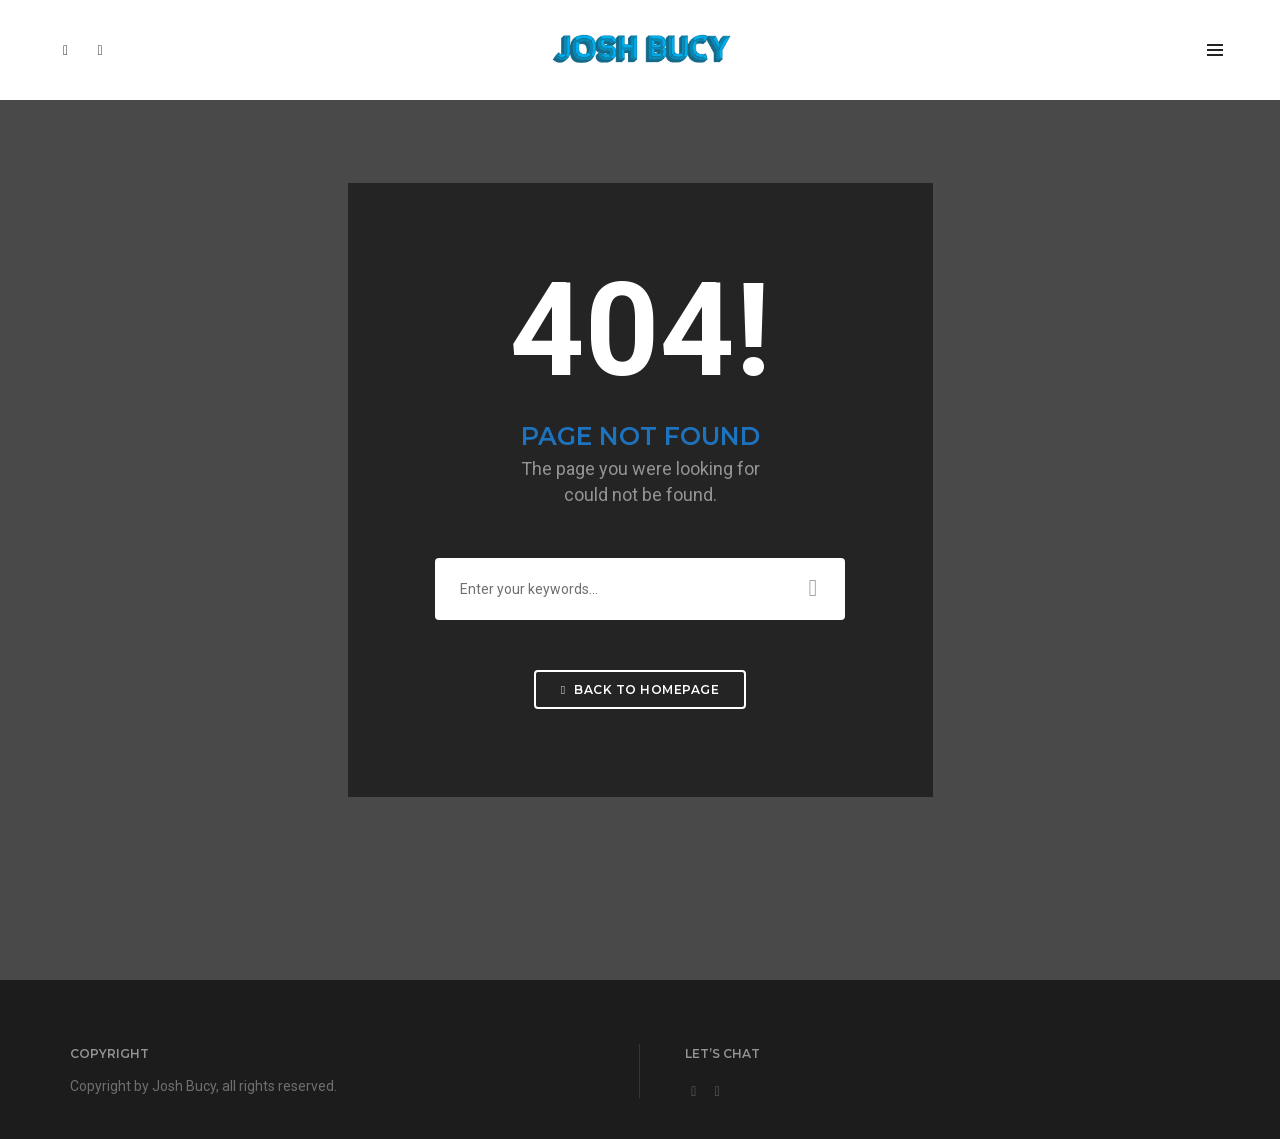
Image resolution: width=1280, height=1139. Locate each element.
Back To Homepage (640, 689)
